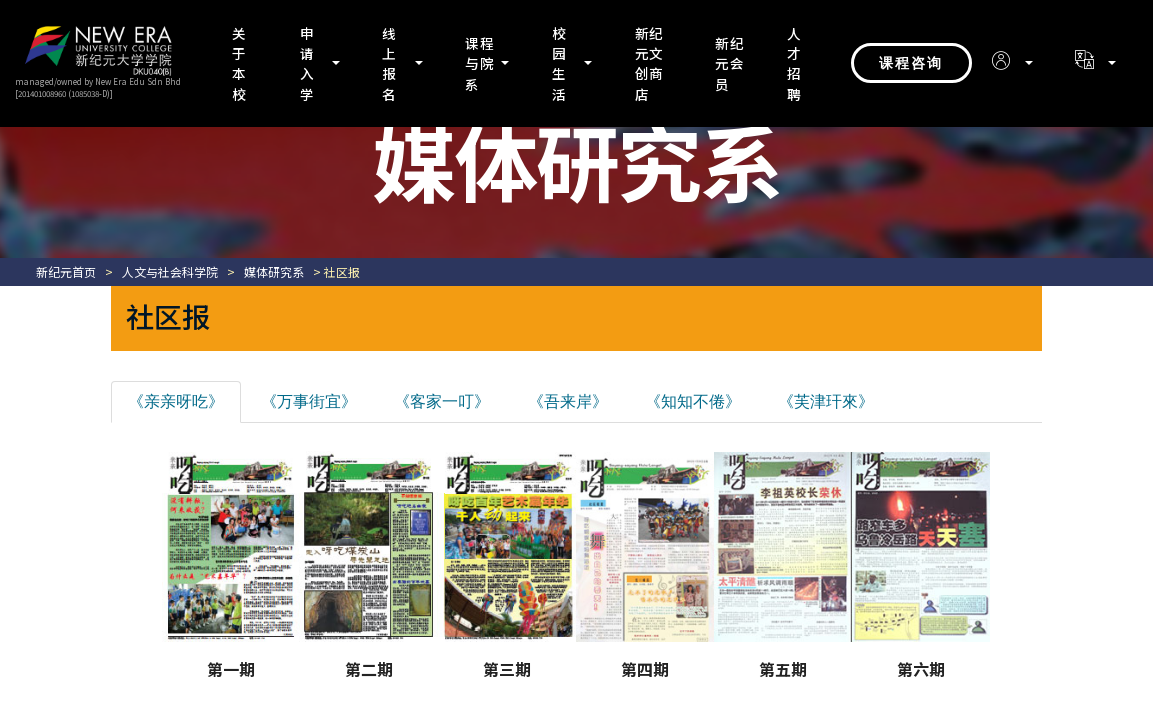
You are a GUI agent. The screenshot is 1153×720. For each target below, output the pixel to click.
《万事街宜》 (309, 401)
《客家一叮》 (442, 401)
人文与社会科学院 (170, 271)
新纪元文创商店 (649, 63)
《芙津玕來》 (826, 401)
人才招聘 (794, 63)
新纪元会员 (730, 63)
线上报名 (389, 63)
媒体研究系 (274, 271)
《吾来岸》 (568, 401)
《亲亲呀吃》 (176, 401)
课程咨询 (911, 63)
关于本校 (239, 63)
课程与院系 (480, 63)
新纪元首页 (66, 271)
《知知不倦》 (693, 401)
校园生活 (559, 63)
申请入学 (307, 63)
